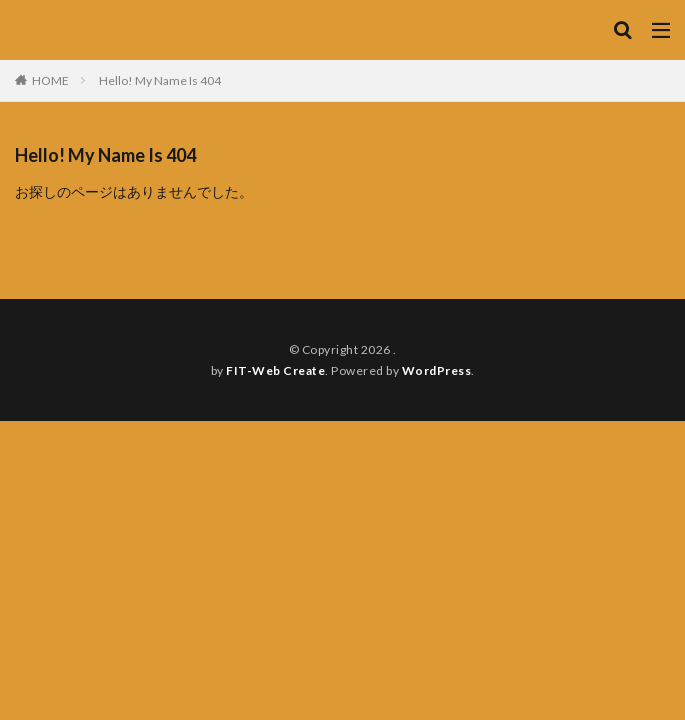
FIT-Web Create (275, 370)
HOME (50, 80)
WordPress (437, 370)
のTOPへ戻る (342, 241)
